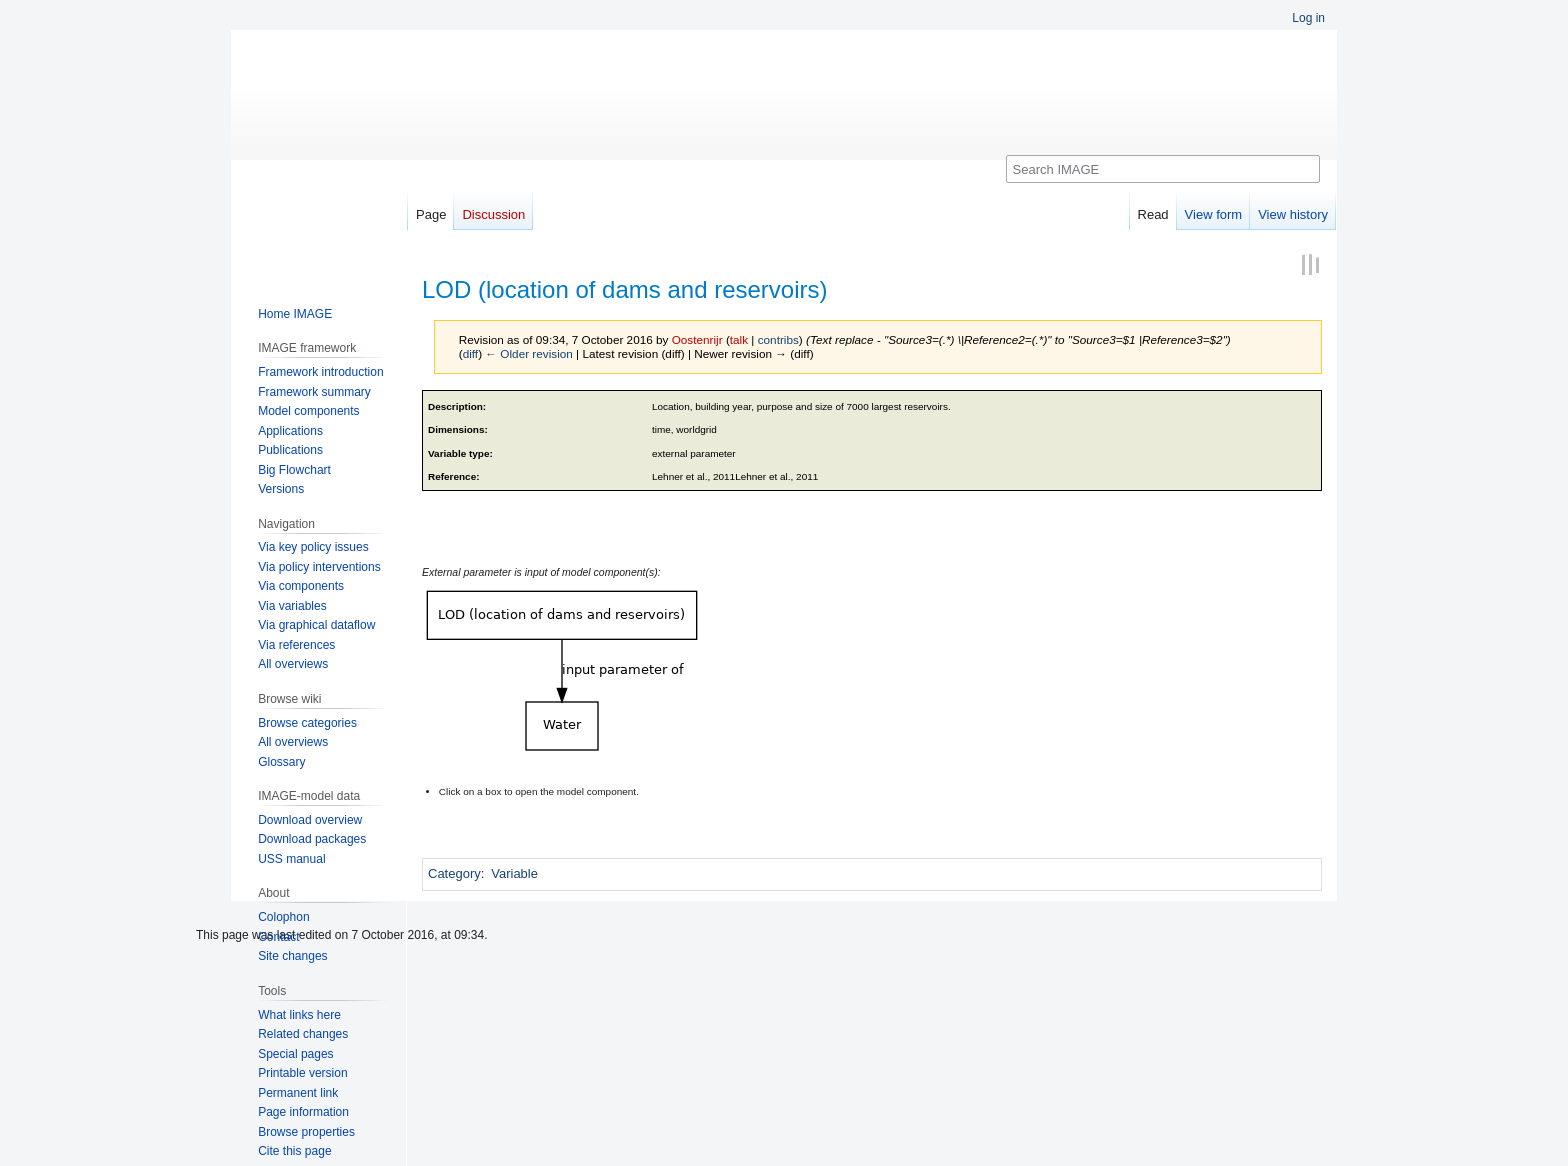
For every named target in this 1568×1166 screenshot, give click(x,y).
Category (454, 873)
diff (470, 353)
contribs (778, 339)
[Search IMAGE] (1163, 169)
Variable (514, 873)
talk (739, 339)
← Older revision (529, 353)
